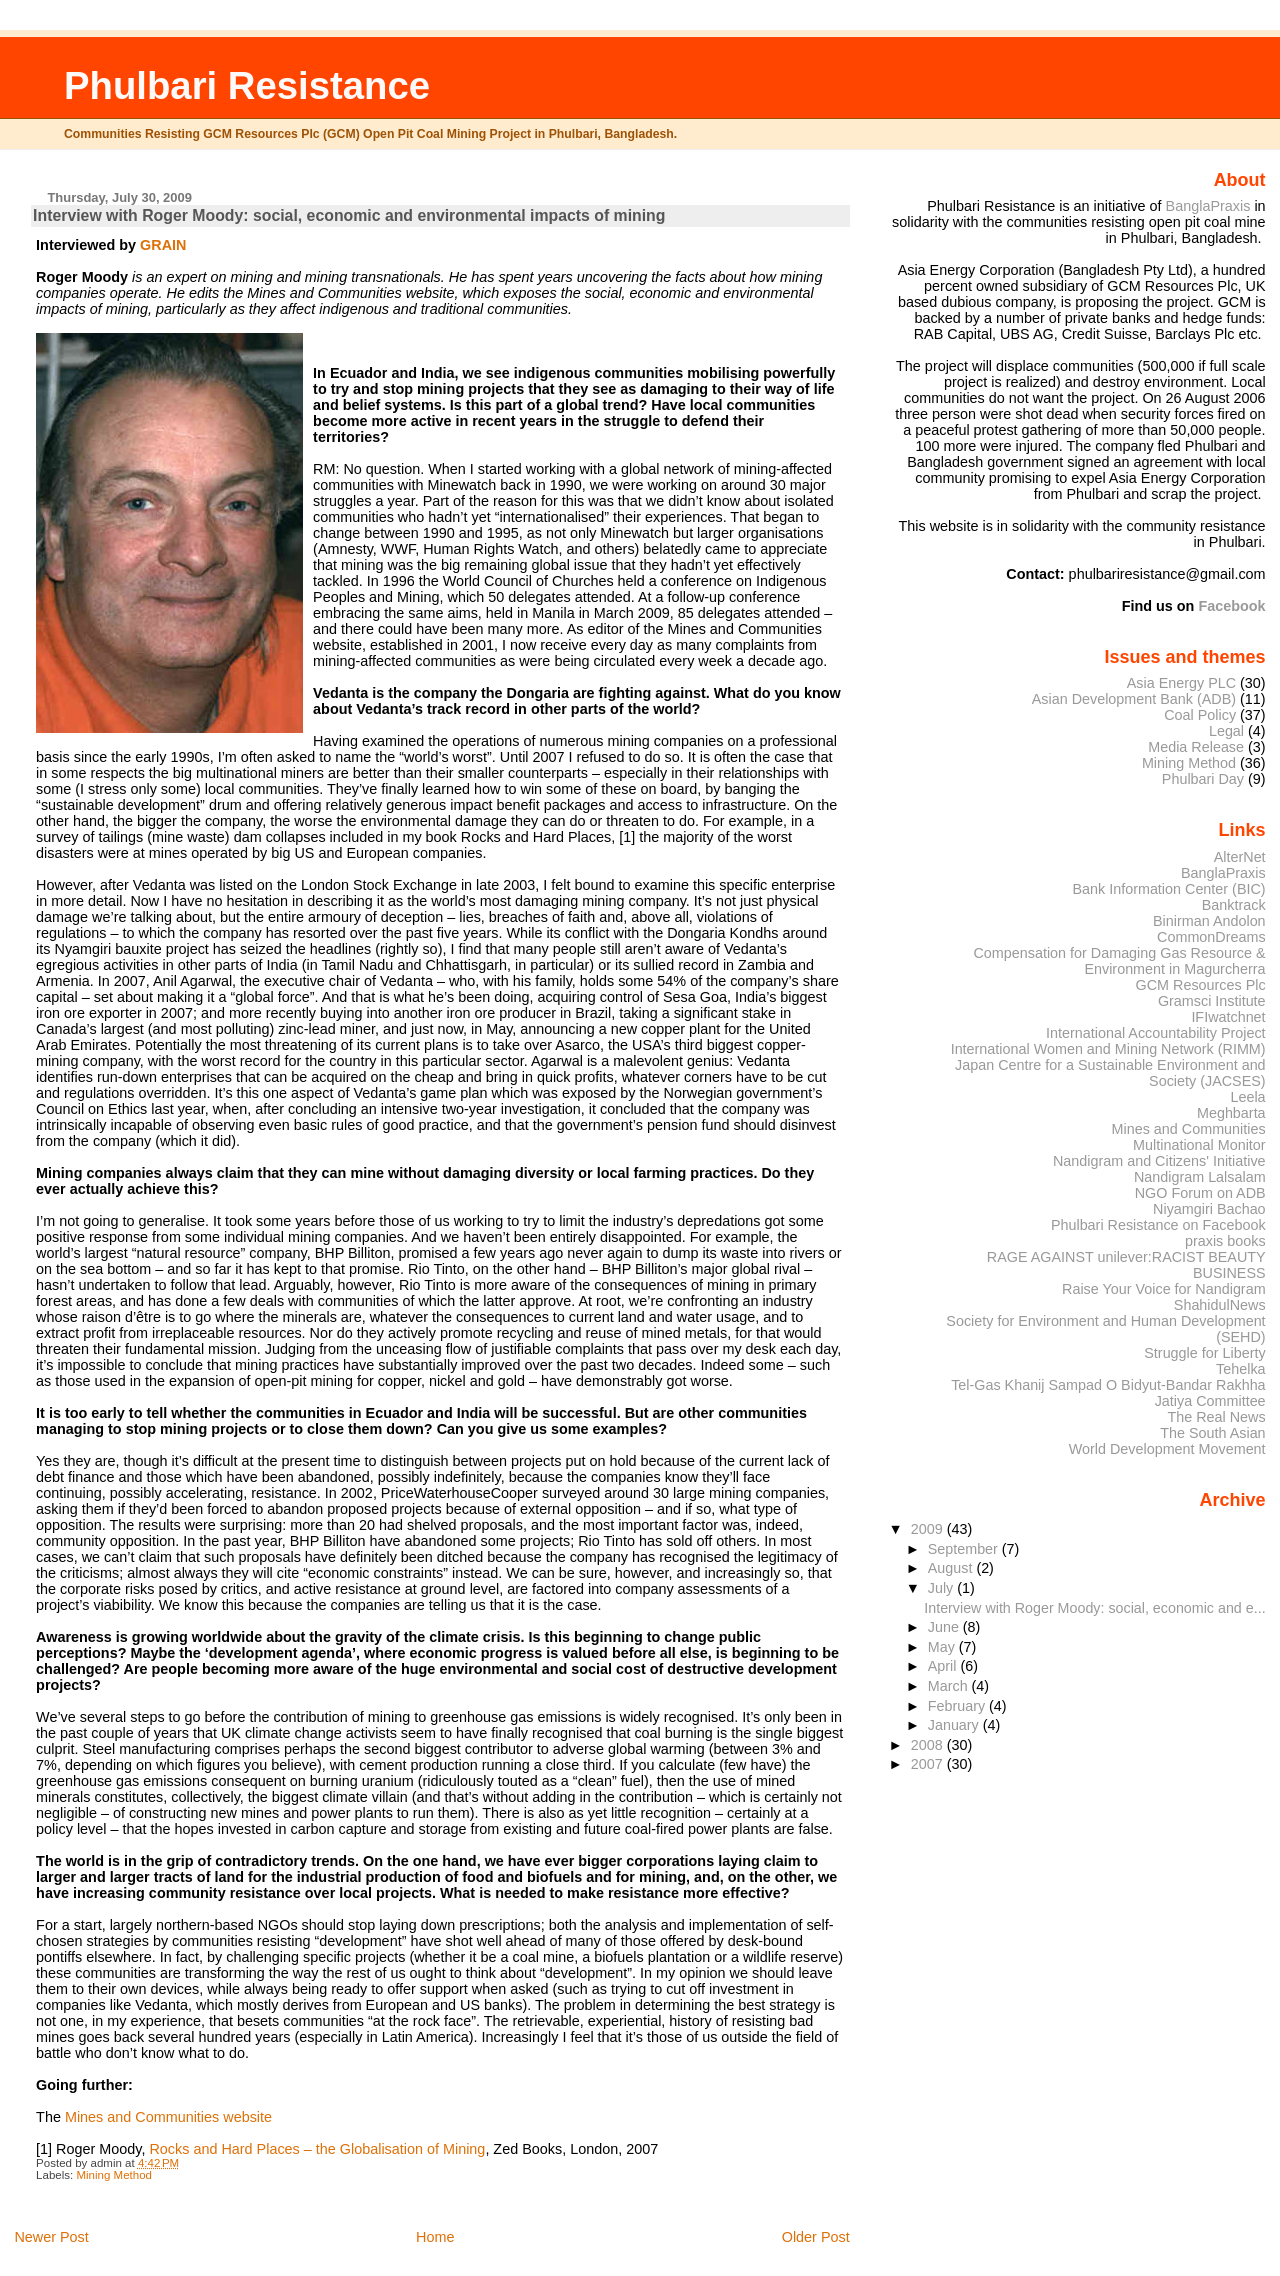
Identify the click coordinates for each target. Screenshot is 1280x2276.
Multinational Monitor (1199, 1145)
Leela (1247, 1097)
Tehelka (1241, 1369)
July (942, 1588)
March (950, 1686)
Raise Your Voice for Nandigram (1164, 1289)
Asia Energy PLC (1181, 683)
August (952, 1568)
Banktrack (1234, 905)
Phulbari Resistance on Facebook (1158, 1225)
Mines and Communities (1189, 1129)
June (945, 1627)
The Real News (1216, 1417)
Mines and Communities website (168, 2117)
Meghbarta (1231, 1113)
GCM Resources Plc (1201, 985)
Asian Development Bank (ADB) (1134, 699)
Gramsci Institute (1212, 1001)
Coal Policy (1200, 715)
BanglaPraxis (1210, 206)
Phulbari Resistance (247, 85)
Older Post (816, 2237)
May (943, 1647)
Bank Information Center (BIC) (1168, 889)
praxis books (1225, 1241)
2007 (929, 1764)
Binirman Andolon (1209, 921)
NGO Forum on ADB (1200, 1193)
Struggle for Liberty (1204, 1353)
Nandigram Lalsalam (1200, 1177)
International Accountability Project (1156, 1033)
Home (435, 2237)
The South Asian (1212, 1433)
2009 (929, 1529)
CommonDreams (1211, 937)
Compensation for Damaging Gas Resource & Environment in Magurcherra (1119, 961)
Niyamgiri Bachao (1209, 1209)
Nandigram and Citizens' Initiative (1159, 1161)
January (955, 1725)
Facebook (1231, 606)
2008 (929, 1745)
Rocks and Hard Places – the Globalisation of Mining (317, 2149)
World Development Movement (1167, 1449)
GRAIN (163, 245)
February (958, 1706)
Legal (1226, 731)
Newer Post (51, 2237)
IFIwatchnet (1228, 1017)
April (944, 1666)
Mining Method (114, 2175)
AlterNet (1240, 857)
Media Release (1196, 747)
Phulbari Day (1203, 779)
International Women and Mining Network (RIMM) (1108, 1049)
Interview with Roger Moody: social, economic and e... (1094, 1608)
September (965, 1549)
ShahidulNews (1220, 1305)
